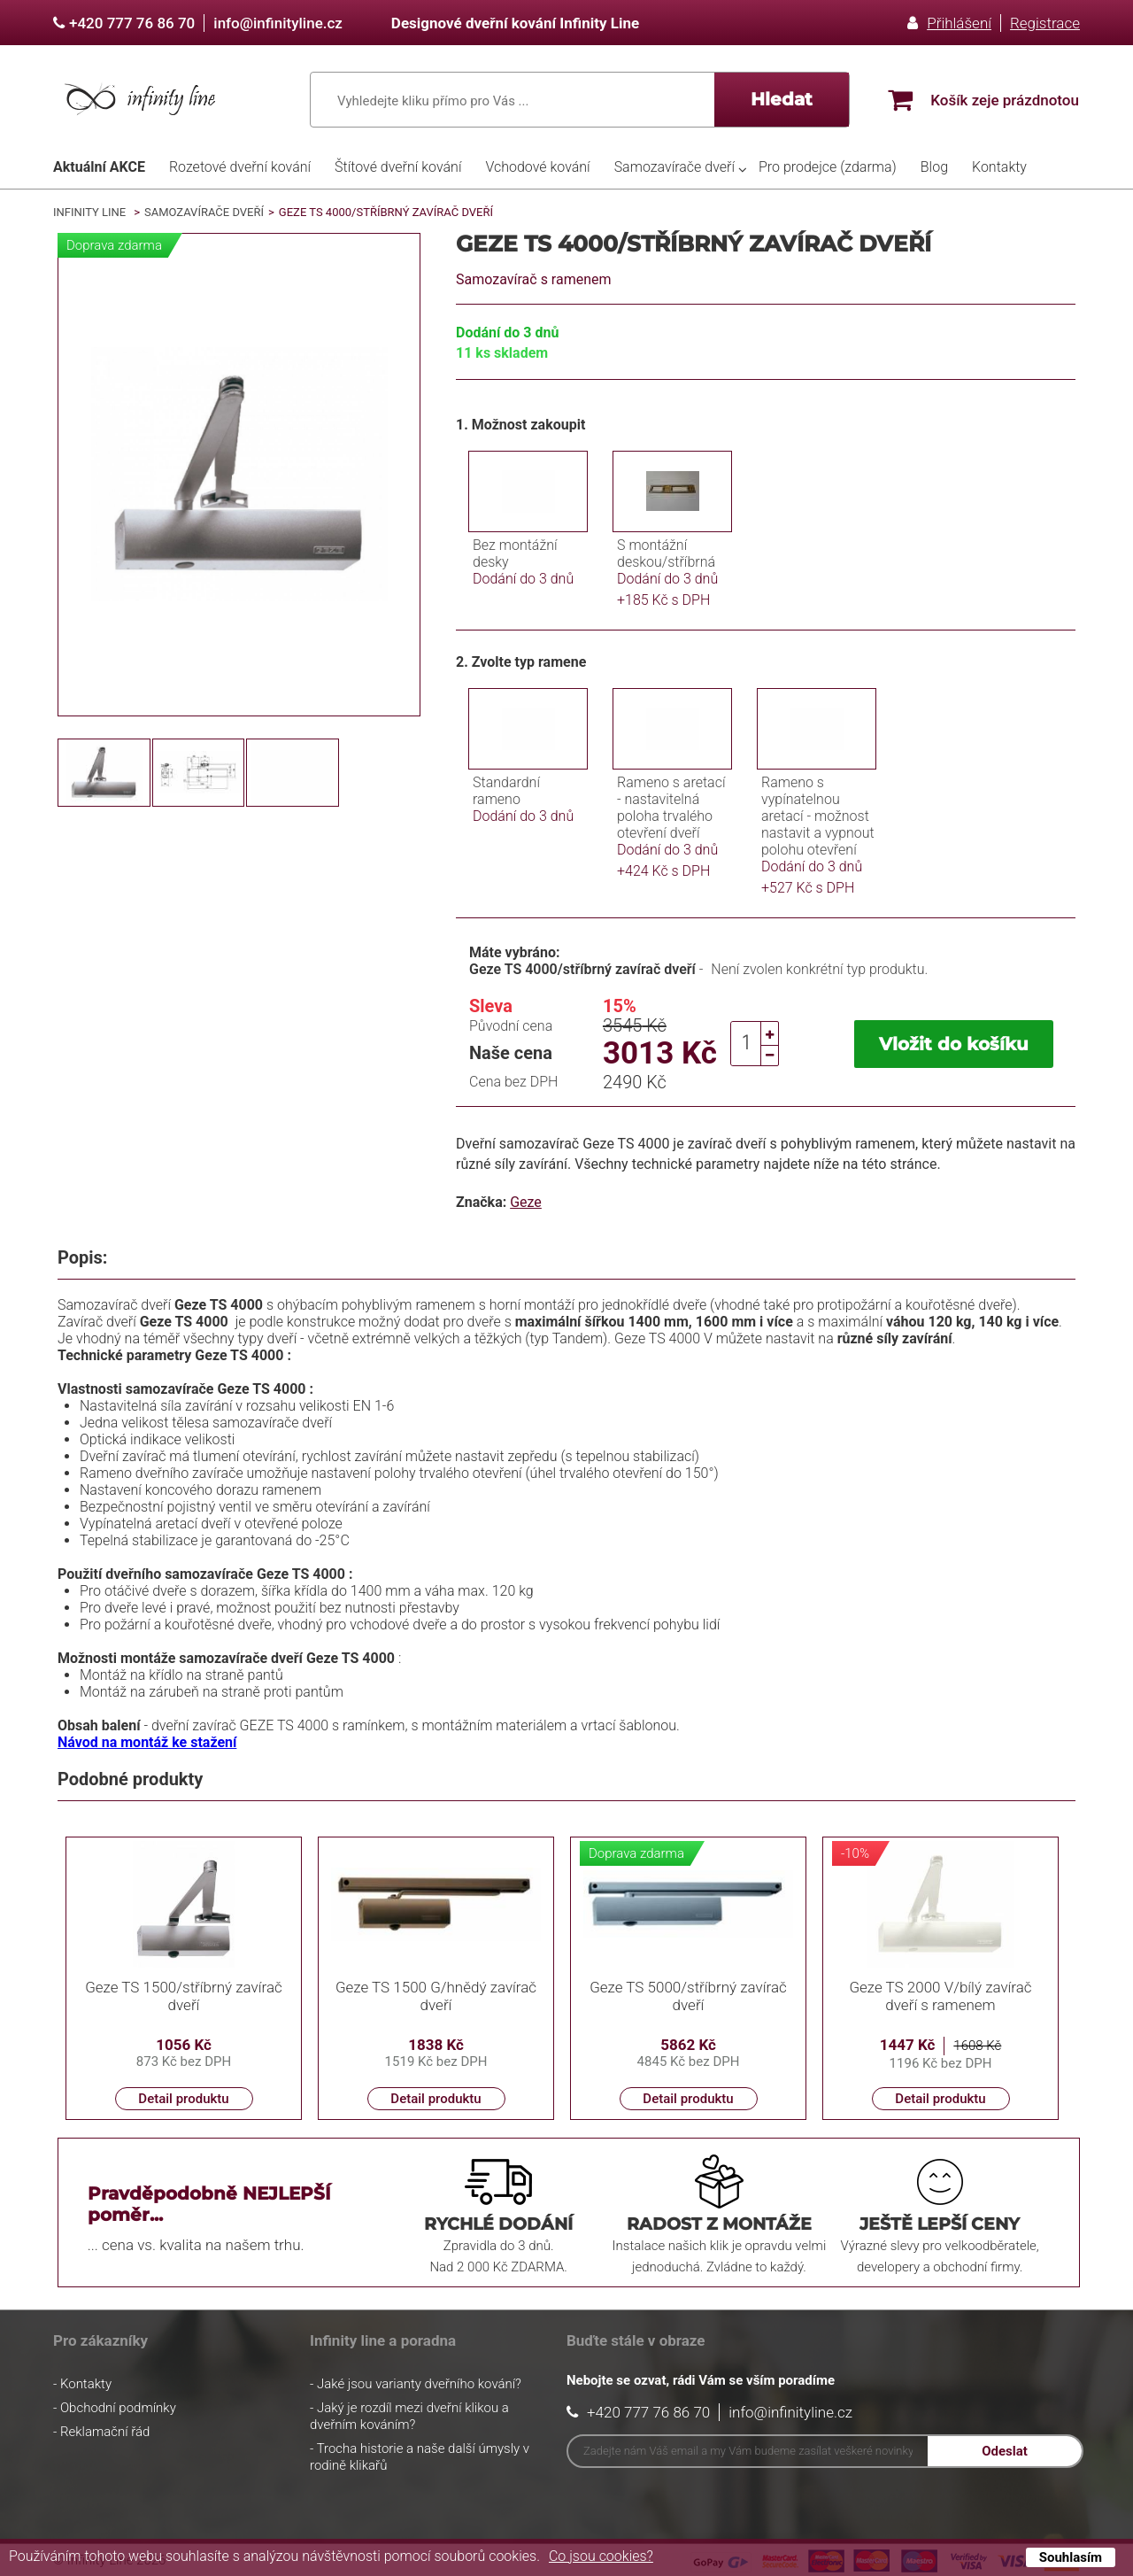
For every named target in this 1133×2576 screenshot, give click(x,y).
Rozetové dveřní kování (240, 167)
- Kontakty (82, 2384)
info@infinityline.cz (278, 23)
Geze (526, 1202)
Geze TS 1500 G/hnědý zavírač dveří (435, 1996)
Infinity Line (89, 212)
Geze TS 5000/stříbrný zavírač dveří (688, 1996)
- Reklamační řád (101, 2432)
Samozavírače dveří (674, 167)
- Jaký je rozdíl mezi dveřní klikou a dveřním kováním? (409, 2416)
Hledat (782, 99)
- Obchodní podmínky (114, 2408)
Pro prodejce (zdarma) (828, 167)
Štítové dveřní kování (398, 167)
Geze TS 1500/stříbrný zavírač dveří (183, 1996)
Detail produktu (183, 2099)
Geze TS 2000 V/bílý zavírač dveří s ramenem (940, 1996)
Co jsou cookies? (601, 2556)
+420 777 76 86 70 (132, 23)
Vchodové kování (537, 167)
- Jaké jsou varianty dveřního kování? (415, 2384)
